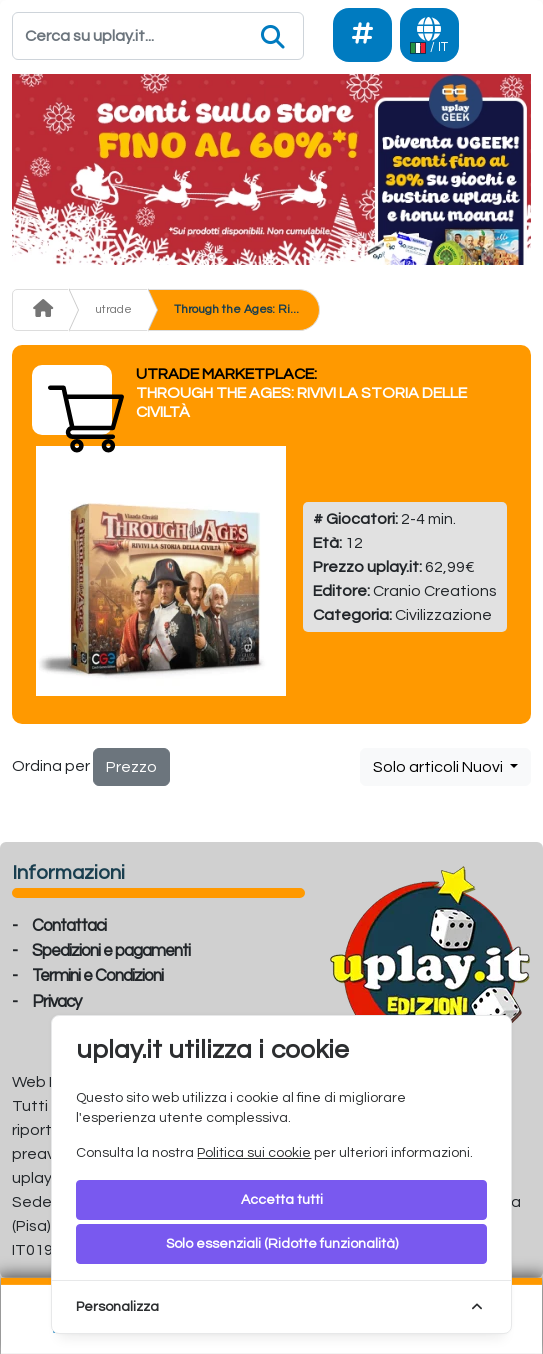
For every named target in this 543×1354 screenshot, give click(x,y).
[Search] (158, 36)
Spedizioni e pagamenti (111, 951)
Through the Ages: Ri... (236, 309)
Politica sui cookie (254, 1153)
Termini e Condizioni (97, 976)
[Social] (362, 35)
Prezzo (131, 767)
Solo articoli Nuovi (439, 767)
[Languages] (429, 35)
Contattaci (69, 926)
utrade (113, 309)
